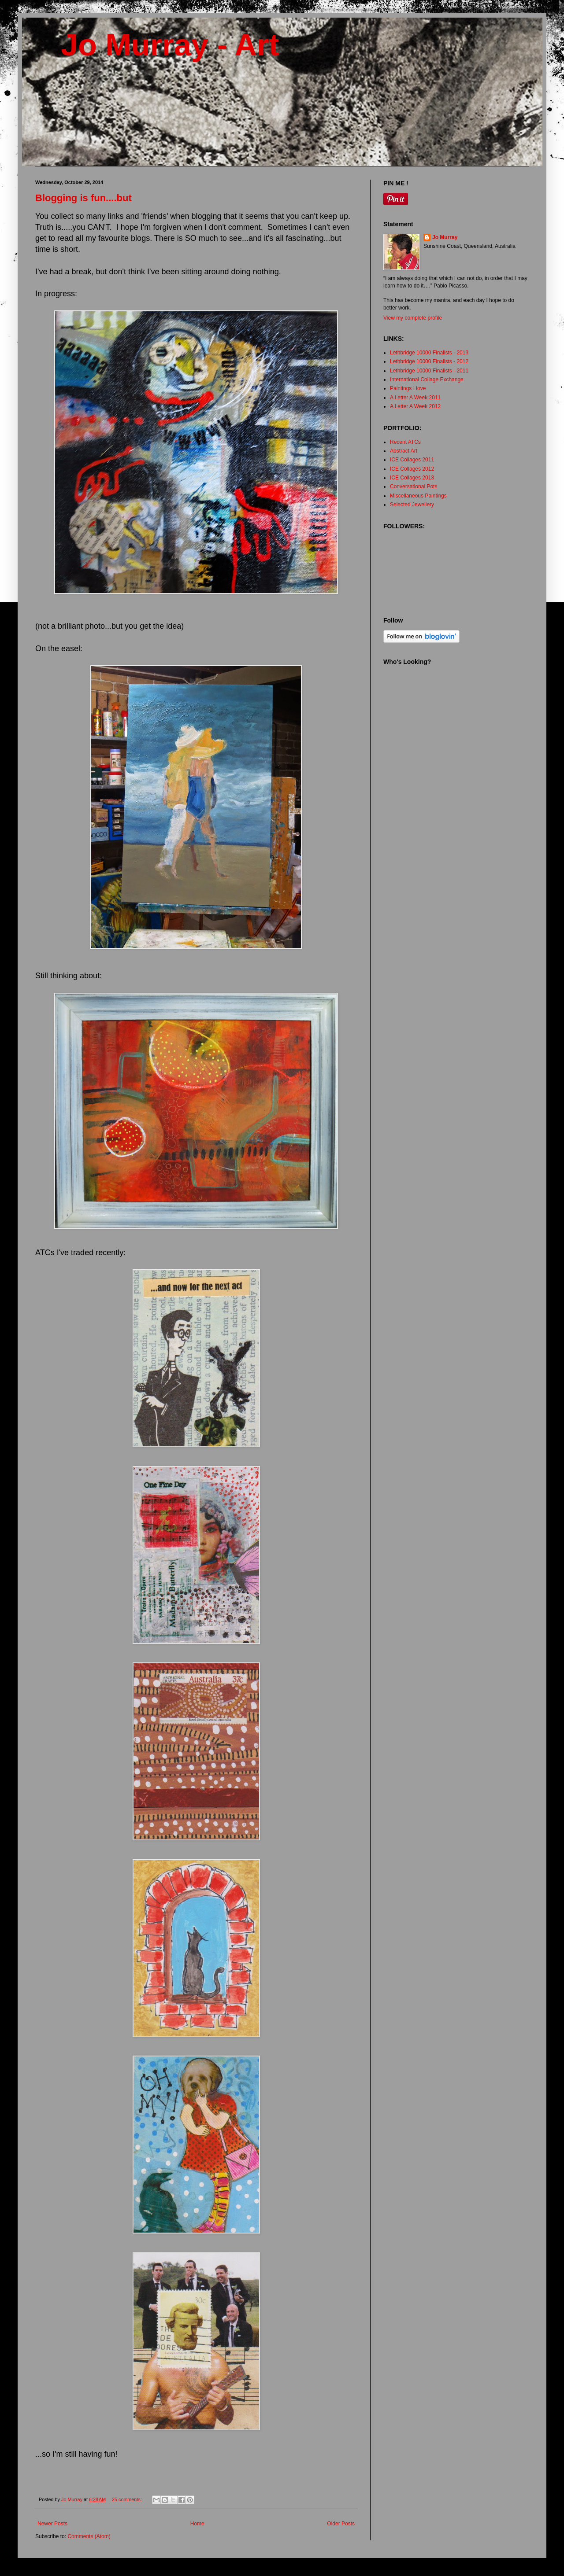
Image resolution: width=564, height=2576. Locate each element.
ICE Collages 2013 (412, 478)
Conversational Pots (413, 486)
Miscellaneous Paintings (418, 496)
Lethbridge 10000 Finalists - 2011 (429, 371)
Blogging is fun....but (83, 197)
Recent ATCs (405, 442)
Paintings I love (408, 388)
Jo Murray (444, 237)
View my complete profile (412, 318)
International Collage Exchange (427, 379)
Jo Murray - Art (157, 45)
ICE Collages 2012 (412, 469)
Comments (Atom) (88, 2536)
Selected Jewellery (412, 504)
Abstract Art (403, 451)
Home (197, 2524)
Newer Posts (52, 2524)
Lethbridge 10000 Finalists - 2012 (429, 361)
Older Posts (341, 2524)
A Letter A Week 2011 (415, 397)
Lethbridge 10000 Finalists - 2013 (429, 353)
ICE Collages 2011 (412, 460)
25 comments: (127, 2499)
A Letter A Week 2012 (415, 406)
